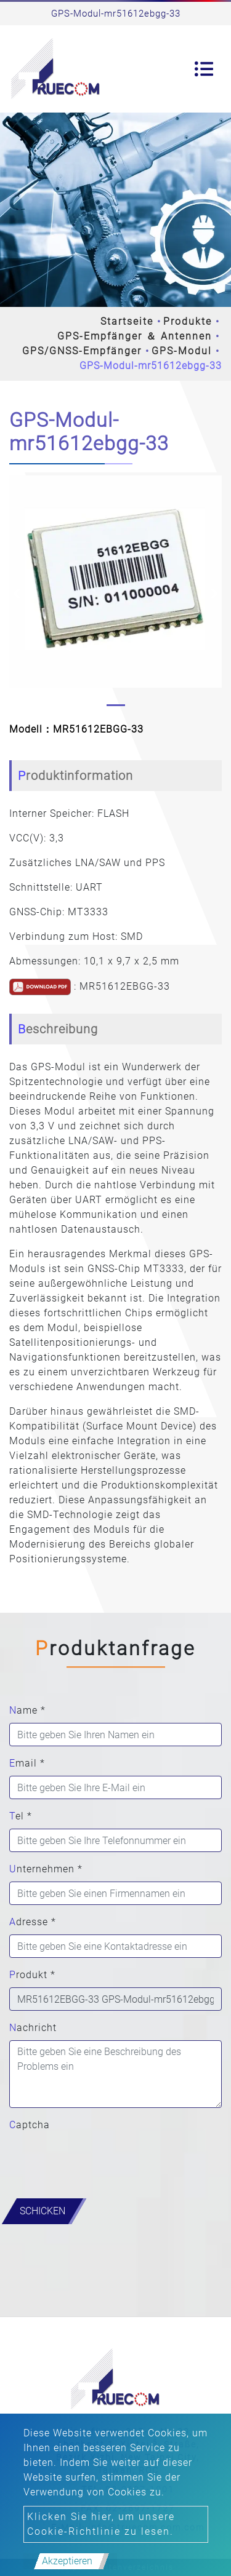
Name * (27, 1710)
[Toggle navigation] (204, 69)
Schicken (42, 2211)
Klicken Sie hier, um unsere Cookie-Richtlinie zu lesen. (101, 2524)
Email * (27, 1763)
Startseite (126, 321)
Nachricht (33, 2027)
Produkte (187, 321)
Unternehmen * (46, 1869)
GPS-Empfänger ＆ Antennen (134, 336)
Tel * (20, 1816)
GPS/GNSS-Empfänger (82, 351)
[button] (16, 593)
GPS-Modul (182, 351)
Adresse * (32, 1922)
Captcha (29, 2125)
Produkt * (32, 1975)
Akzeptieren (67, 2561)
